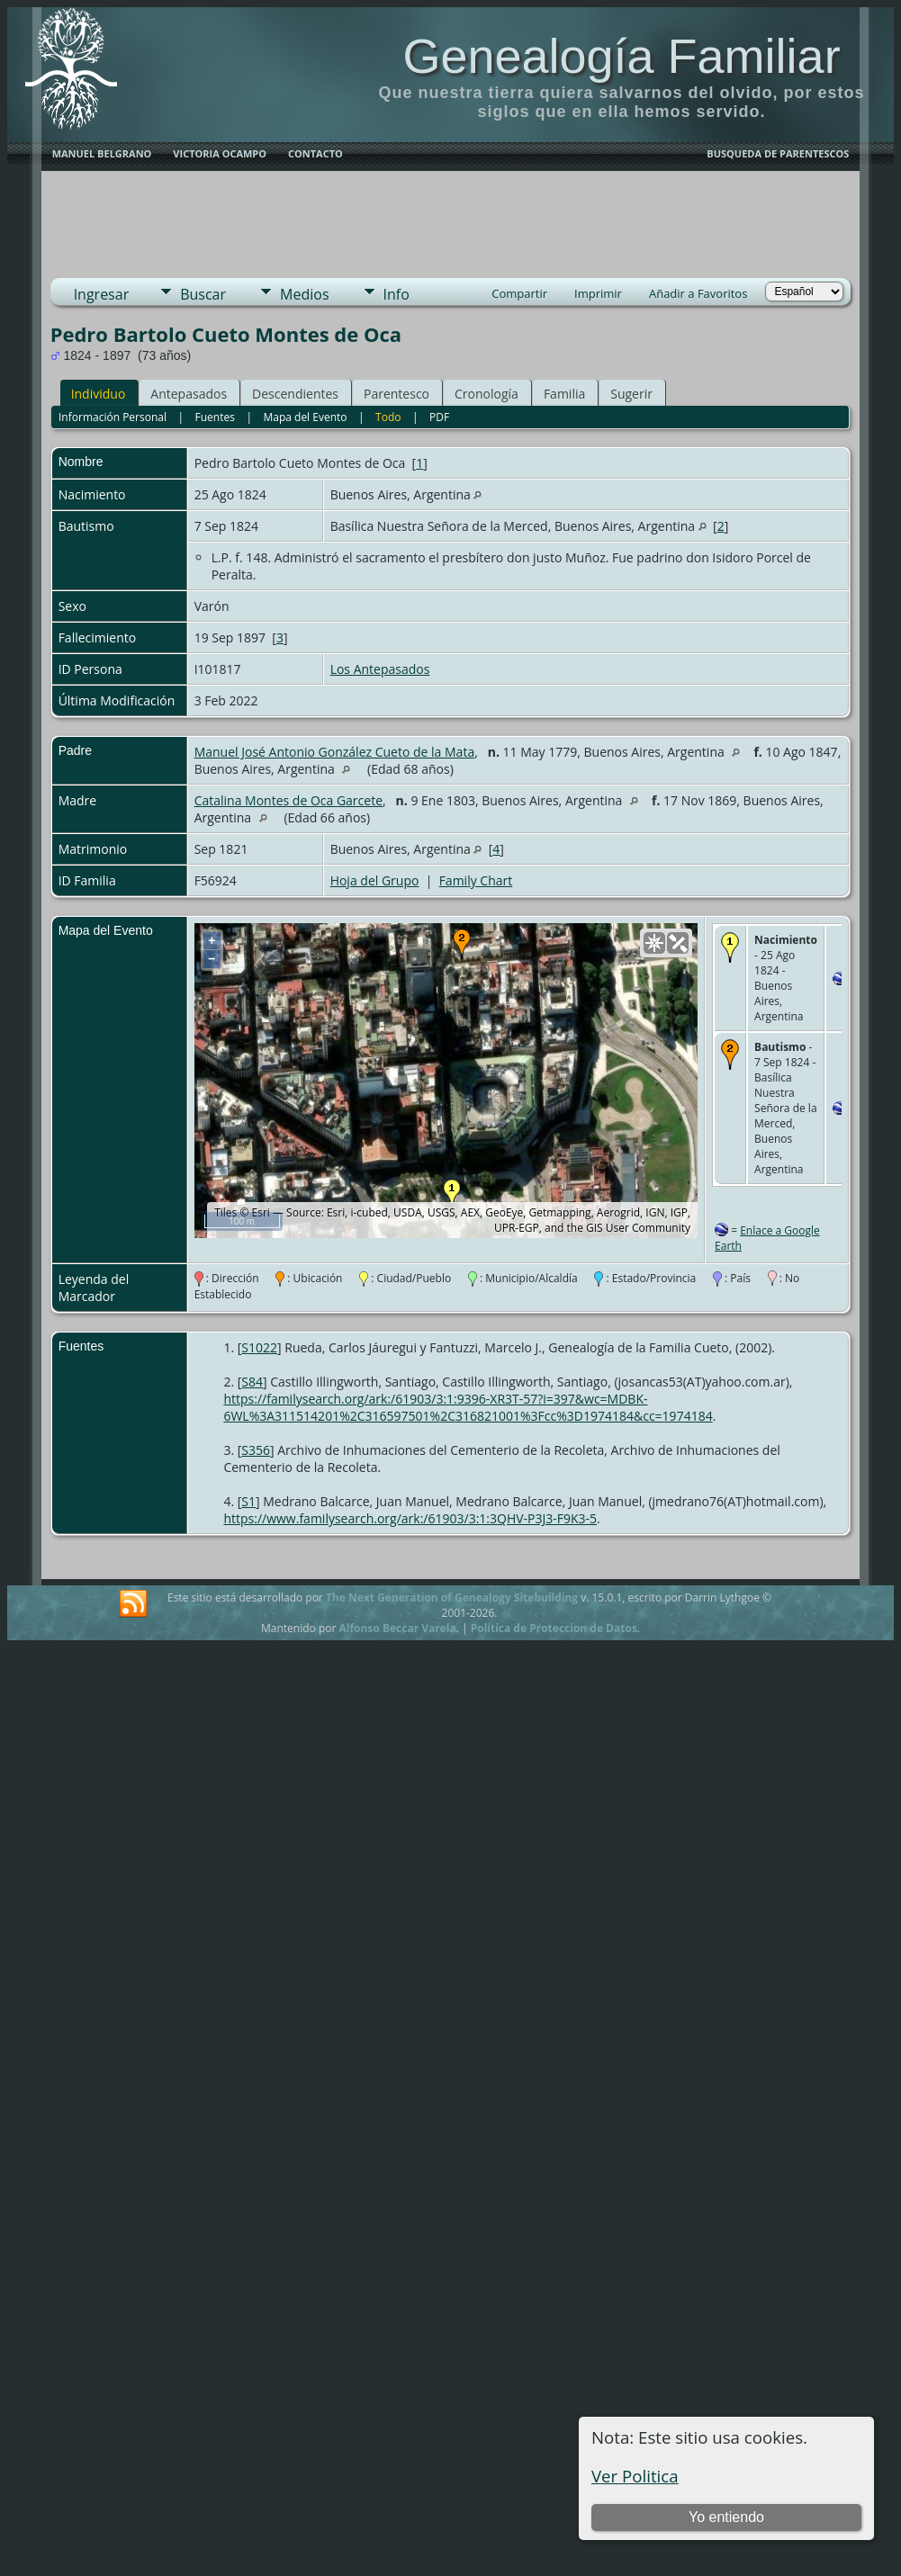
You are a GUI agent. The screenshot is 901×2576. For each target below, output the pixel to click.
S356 (255, 1450)
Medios (304, 294)
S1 (248, 1501)
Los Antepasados (380, 669)
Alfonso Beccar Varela (396, 1628)
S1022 (259, 1347)
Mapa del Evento (305, 417)
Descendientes (295, 393)
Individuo (98, 393)
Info (396, 294)
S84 (252, 1381)
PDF (439, 417)
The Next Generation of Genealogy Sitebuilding (452, 1597)
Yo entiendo (726, 2517)
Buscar (203, 294)
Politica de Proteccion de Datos (554, 1628)
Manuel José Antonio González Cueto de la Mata (334, 751)
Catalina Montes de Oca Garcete (288, 800)
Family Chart (476, 880)
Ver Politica (635, 2475)
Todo (388, 417)
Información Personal (113, 417)
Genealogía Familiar (621, 56)
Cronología (486, 393)
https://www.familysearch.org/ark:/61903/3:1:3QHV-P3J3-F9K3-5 (410, 1518)
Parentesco (396, 393)
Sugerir (631, 393)
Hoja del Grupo (374, 880)
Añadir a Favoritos (698, 293)
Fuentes (215, 417)
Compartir (519, 293)
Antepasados (188, 393)
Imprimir (598, 293)
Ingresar (102, 294)
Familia (564, 393)
